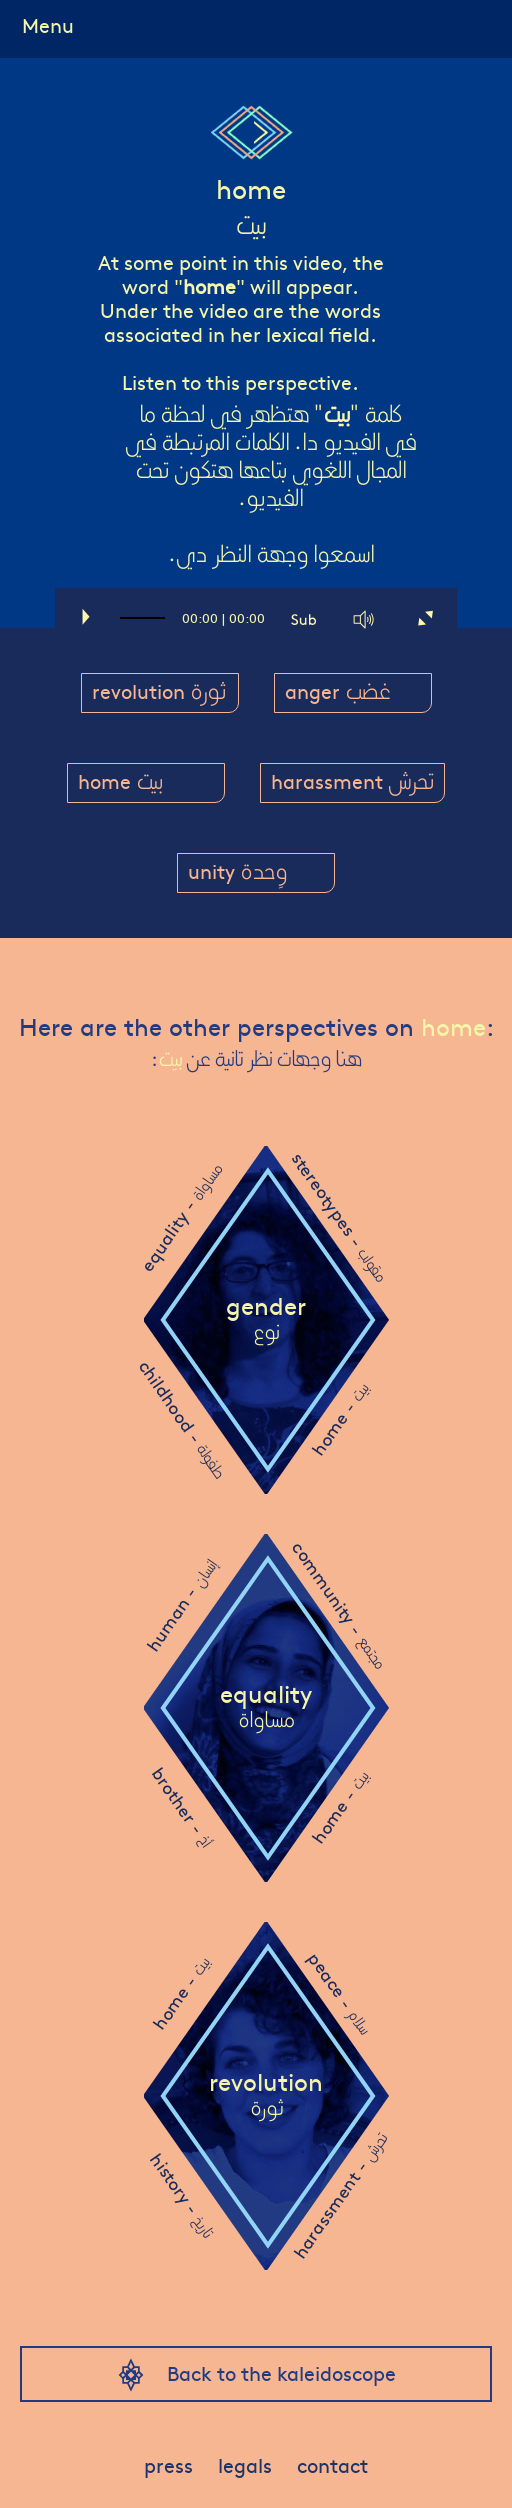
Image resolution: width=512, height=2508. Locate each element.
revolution (266, 2095)
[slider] (142, 627)
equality (266, 1707)
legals (245, 2464)
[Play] (84, 619)
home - (339, 1419)
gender (266, 1319)
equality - (181, 1217)
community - (339, 1604)
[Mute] (365, 619)
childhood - (182, 1418)
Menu (48, 24)
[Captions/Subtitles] (305, 619)
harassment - (339, 2195)
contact (332, 2464)
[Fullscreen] (425, 619)
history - (182, 2194)
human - (181, 1605)
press (168, 2464)
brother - (182, 1807)
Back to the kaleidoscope (281, 2372)
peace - (339, 1992)
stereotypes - (339, 1217)
